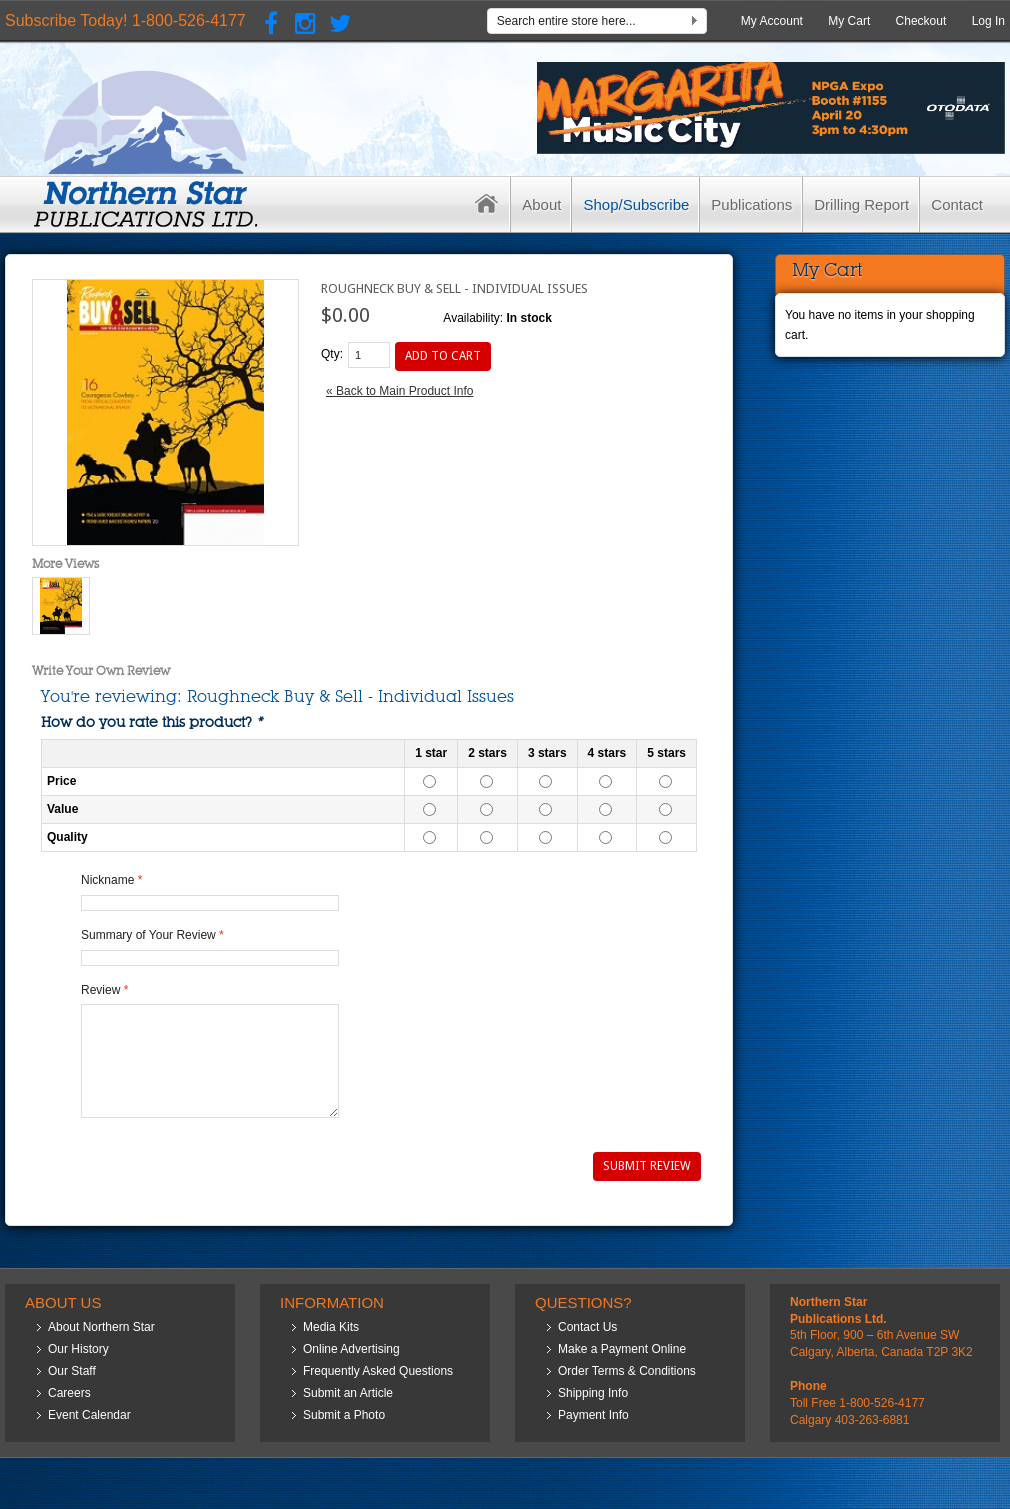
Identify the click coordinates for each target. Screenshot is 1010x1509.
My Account (772, 21)
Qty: (332, 354)
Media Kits (331, 1327)
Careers (69, 1393)
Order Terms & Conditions (627, 1371)
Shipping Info (593, 1393)
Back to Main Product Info (399, 391)
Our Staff (72, 1371)
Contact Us (587, 1327)
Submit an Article (348, 1393)
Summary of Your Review (148, 935)
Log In (988, 21)
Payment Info (593, 1415)
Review (100, 990)
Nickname (107, 880)
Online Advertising (351, 1349)
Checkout (921, 21)
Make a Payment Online (622, 1349)
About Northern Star (101, 1327)
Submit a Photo (344, 1415)
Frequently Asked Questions (378, 1371)
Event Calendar (89, 1415)
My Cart (849, 21)
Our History (78, 1349)
